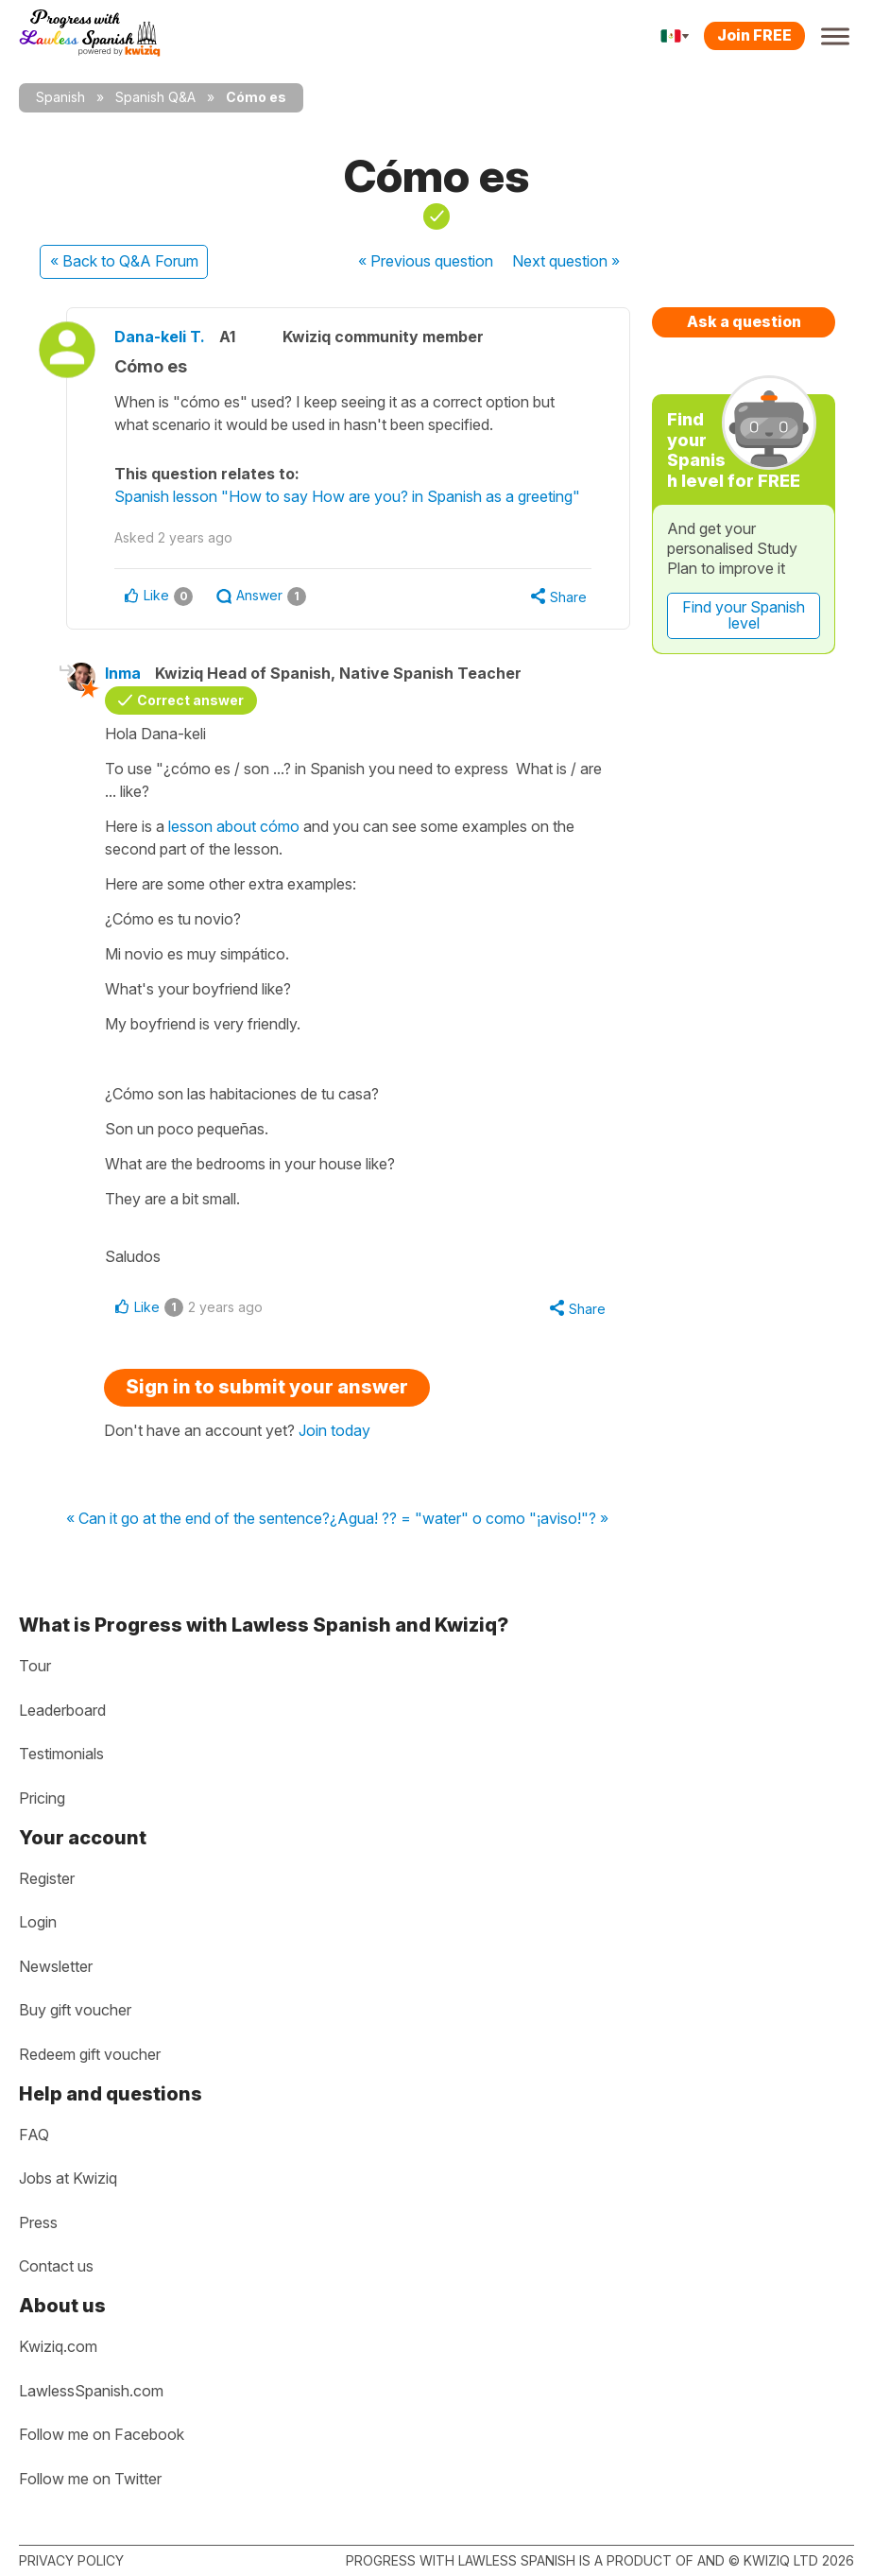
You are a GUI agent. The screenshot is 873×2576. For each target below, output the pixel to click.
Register (47, 1878)
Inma (123, 673)
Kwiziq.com (58, 2346)
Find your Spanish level (743, 615)
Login (38, 1921)
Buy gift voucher (75, 2009)
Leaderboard (62, 1710)
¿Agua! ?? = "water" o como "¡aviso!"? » (469, 1519)
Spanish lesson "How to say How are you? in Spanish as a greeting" (347, 496)
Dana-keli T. (159, 336)
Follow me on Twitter (90, 2478)
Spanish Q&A (155, 97)
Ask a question (744, 321)
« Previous (425, 260)
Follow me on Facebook (101, 2434)
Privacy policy (71, 2560)
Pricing (42, 1798)
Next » (566, 260)
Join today (334, 1430)
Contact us (56, 2265)
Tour (35, 1665)
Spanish (60, 97)
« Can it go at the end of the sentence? (198, 1519)
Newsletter (56, 1966)
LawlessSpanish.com (91, 2390)
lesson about (234, 826)
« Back (124, 260)
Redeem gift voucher (90, 2054)
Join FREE (754, 35)
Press (38, 2222)
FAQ (34, 2134)
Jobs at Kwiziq (68, 2178)
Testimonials (61, 1753)
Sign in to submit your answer (267, 1386)
